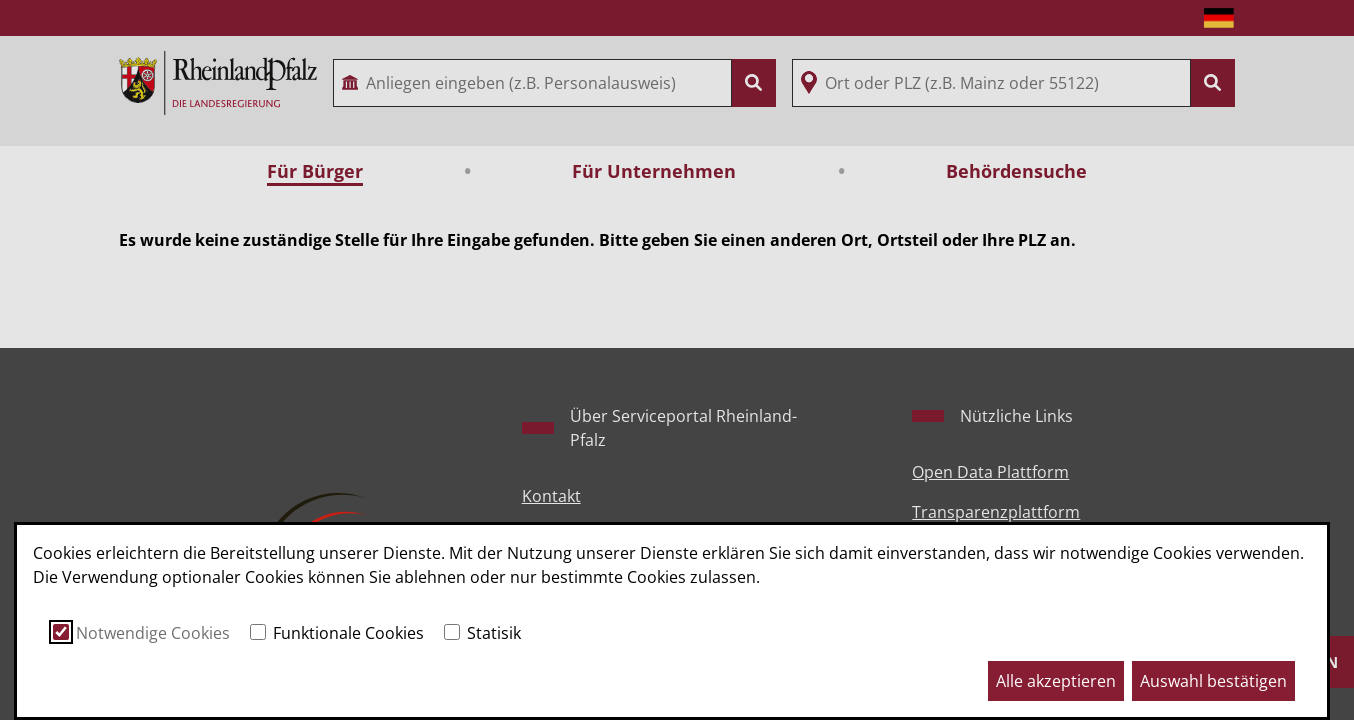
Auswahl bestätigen (1213, 681)
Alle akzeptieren (1056, 681)
